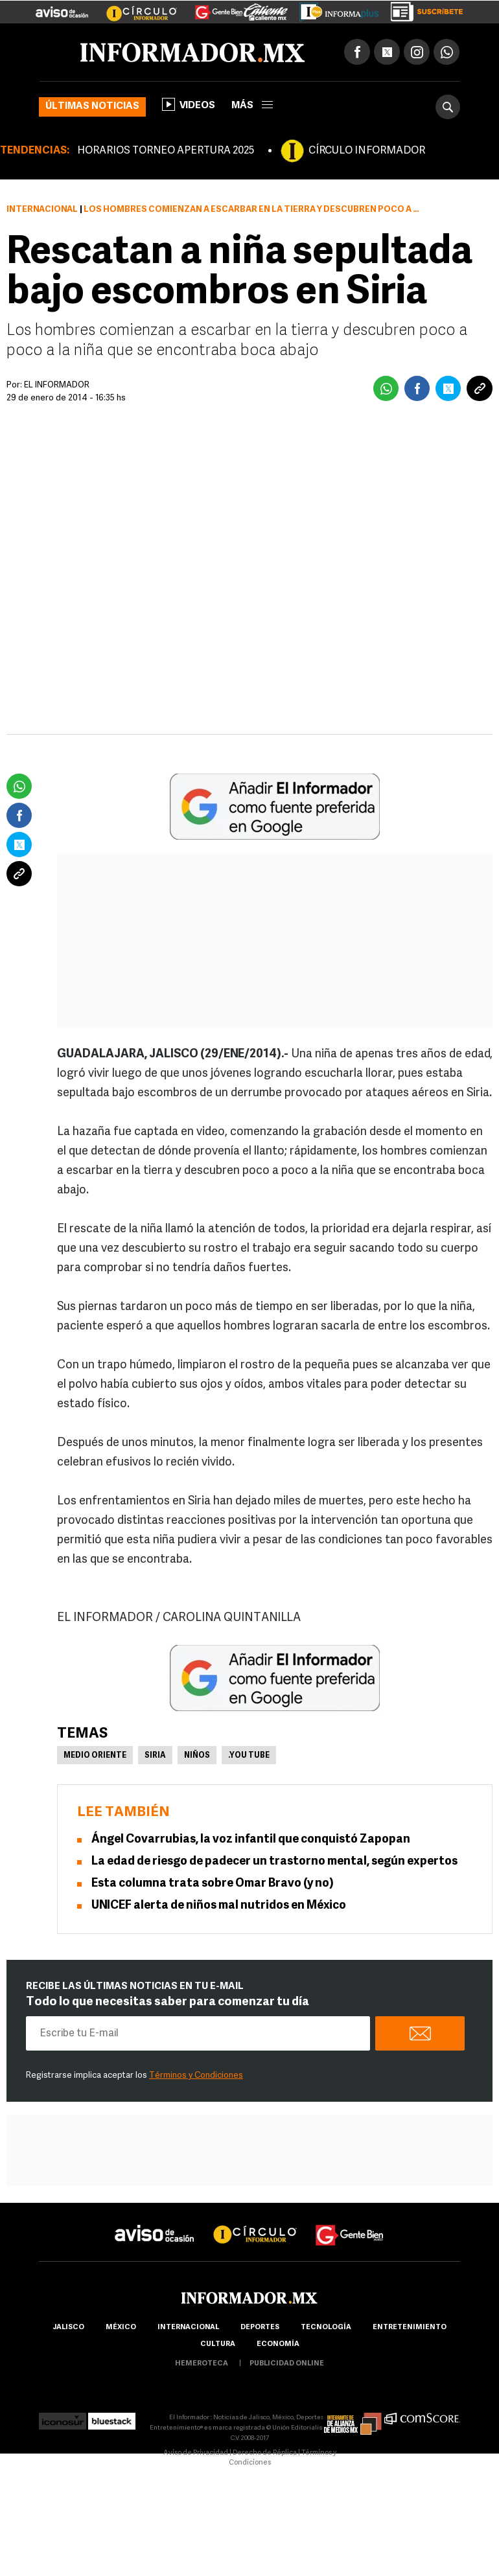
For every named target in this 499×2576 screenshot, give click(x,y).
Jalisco (68, 2327)
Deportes (259, 2327)
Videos (188, 104)
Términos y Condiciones (196, 2075)
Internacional (42, 209)
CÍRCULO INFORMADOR (366, 151)
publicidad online (287, 2363)
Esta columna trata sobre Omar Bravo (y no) (212, 1884)
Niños (197, 1756)
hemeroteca (201, 2363)
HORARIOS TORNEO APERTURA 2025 (165, 151)
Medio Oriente (95, 1756)
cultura (217, 2344)
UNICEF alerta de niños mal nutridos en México (218, 1906)
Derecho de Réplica (265, 2453)
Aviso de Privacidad (195, 2453)
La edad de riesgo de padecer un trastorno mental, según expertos (274, 1862)
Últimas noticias (92, 106)
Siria (155, 1756)
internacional (188, 2327)
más (252, 106)
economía (278, 2344)
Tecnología (326, 2327)
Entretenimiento (410, 2327)
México (121, 2327)
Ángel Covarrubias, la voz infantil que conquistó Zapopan (250, 1840)
